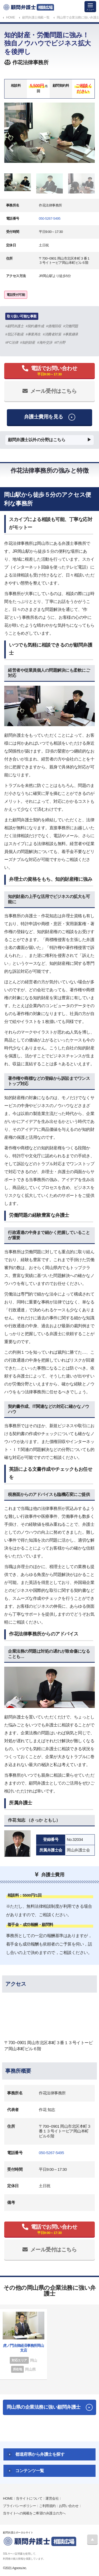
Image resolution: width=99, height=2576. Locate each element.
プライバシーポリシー (19, 2506)
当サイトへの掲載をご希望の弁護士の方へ (34, 2513)
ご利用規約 (47, 2506)
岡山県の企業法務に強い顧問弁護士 (44, 2407)
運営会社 (52, 2498)
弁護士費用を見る (43, 417)
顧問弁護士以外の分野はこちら (36, 439)
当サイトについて (29, 2498)
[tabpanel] (49, 133)
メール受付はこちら (53, 391)
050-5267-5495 (49, 218)
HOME (8, 2498)
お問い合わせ (69, 2506)
